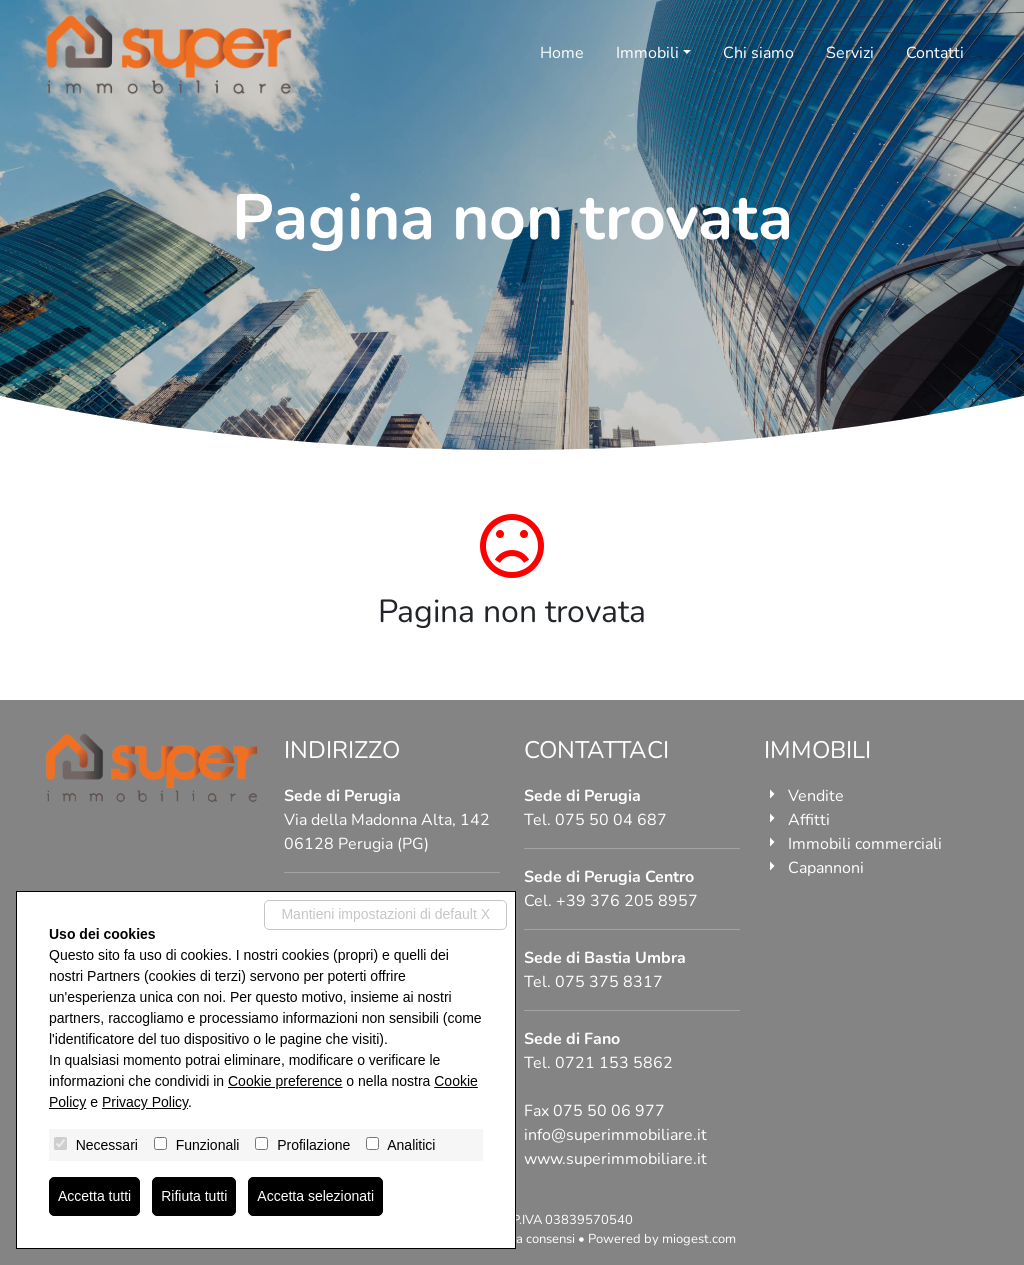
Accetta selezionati (315, 1196)
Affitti (809, 820)
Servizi (850, 53)
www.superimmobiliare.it (615, 1159)
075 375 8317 (609, 982)
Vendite (816, 796)
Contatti (935, 53)
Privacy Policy (145, 1102)
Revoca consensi (527, 1239)
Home (562, 53)
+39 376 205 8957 (627, 901)
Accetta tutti (94, 1196)
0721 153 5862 (614, 1063)
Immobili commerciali (865, 844)
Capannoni (826, 868)
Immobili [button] (647, 53)
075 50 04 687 (611, 820)
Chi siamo (758, 53)
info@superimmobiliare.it (615, 1135)
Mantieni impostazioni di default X (385, 914)
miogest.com (699, 1239)
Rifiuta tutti (194, 1196)
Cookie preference (285, 1081)
